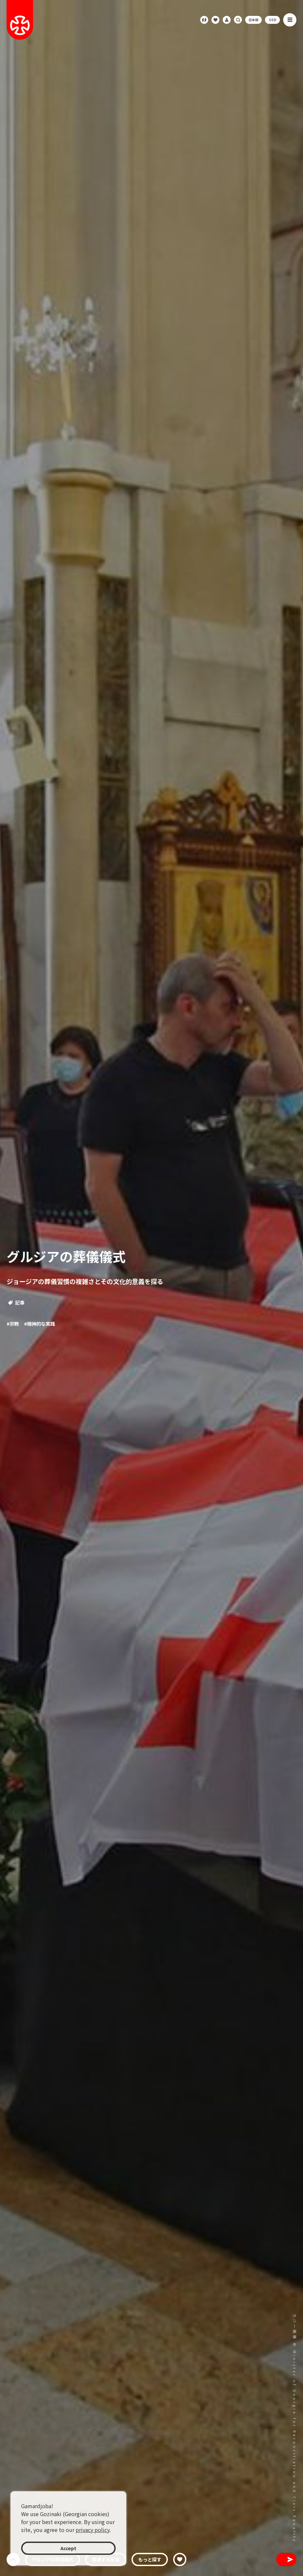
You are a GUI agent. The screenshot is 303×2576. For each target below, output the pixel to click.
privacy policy (92, 2530)
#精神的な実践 (39, 1323)
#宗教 (13, 1323)
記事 (16, 1302)
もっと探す (149, 2559)
